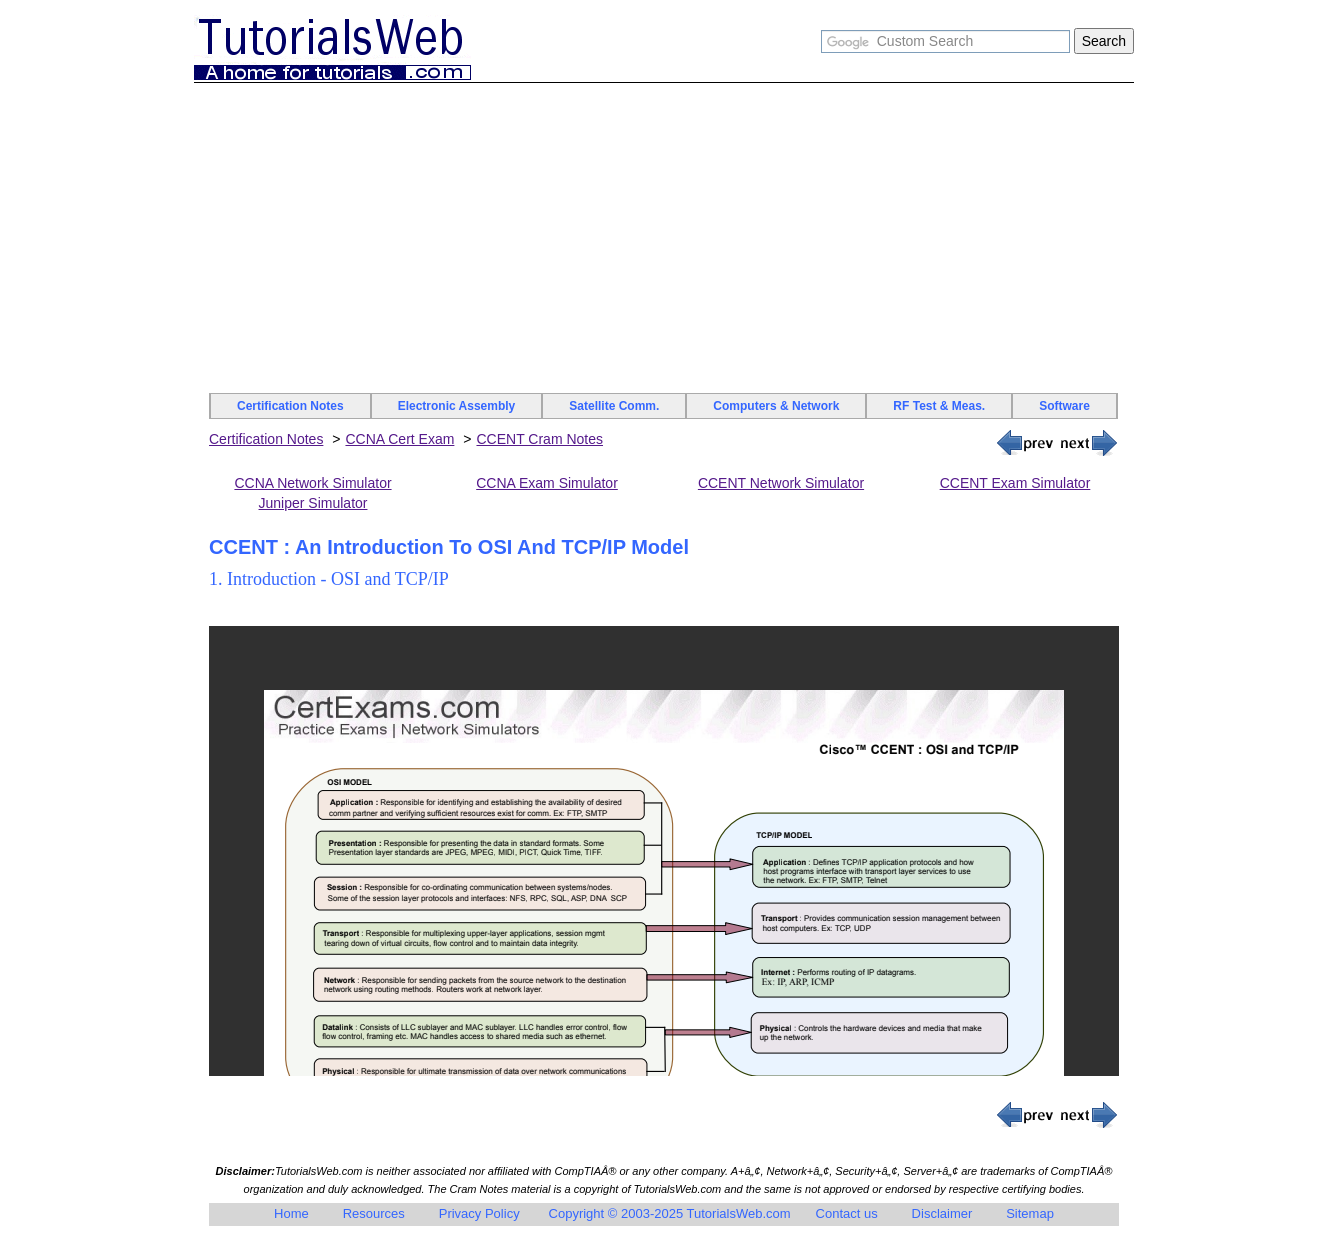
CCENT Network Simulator (781, 483)
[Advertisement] (664, 243)
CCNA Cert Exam (399, 439)
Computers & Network (776, 406)
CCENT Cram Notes (539, 439)
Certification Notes (290, 406)
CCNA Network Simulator (312, 483)
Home (291, 1213)
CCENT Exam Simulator (1015, 483)
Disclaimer (942, 1213)
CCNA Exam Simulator (547, 483)
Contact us (847, 1213)
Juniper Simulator (313, 503)
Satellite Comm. (614, 406)
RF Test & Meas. (939, 406)
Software (1064, 406)
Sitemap (1030, 1213)
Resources (374, 1213)
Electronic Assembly (457, 406)
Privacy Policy (479, 1213)
